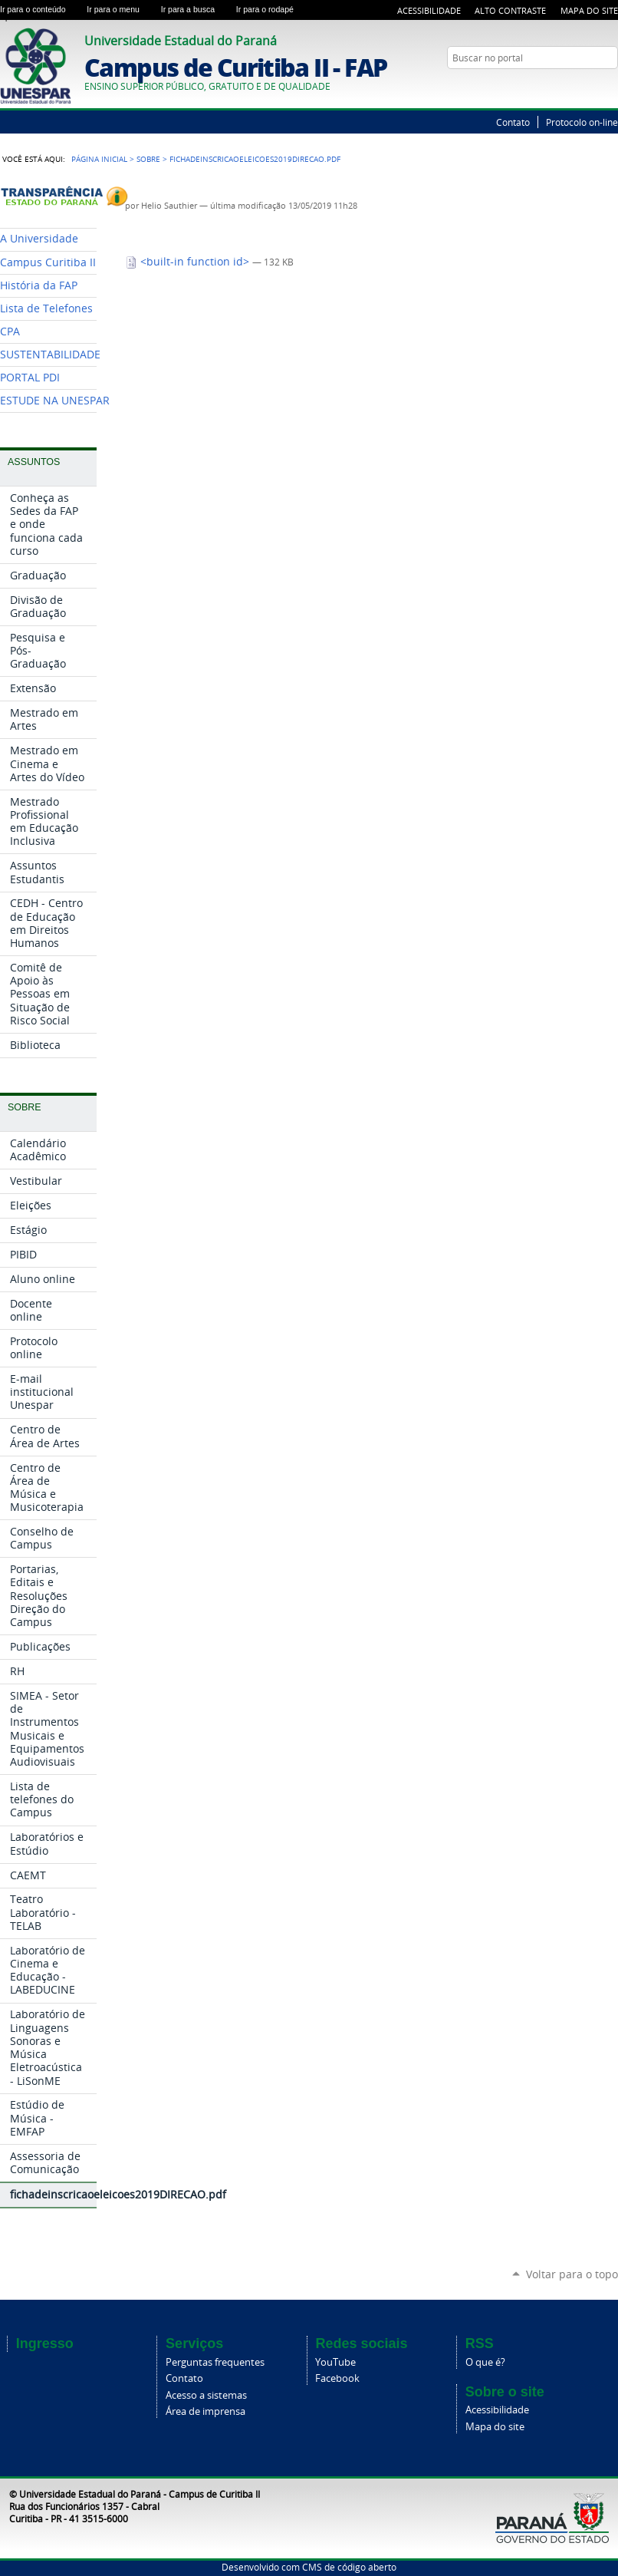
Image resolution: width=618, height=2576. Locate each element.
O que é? (485, 2362)
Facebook (337, 2378)
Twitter (591, 87)
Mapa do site (494, 2426)
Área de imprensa (205, 2411)
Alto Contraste (510, 10)
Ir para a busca (195, 9)
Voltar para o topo (572, 2274)
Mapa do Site (589, 10)
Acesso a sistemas (206, 2395)
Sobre (148, 158)
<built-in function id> (188, 262)
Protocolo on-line (582, 122)
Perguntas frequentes (215, 2362)
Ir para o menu (120, 9)
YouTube (610, 87)
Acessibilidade (429, 10)
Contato (513, 122)
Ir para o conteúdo (40, 9)
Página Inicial (99, 158)
